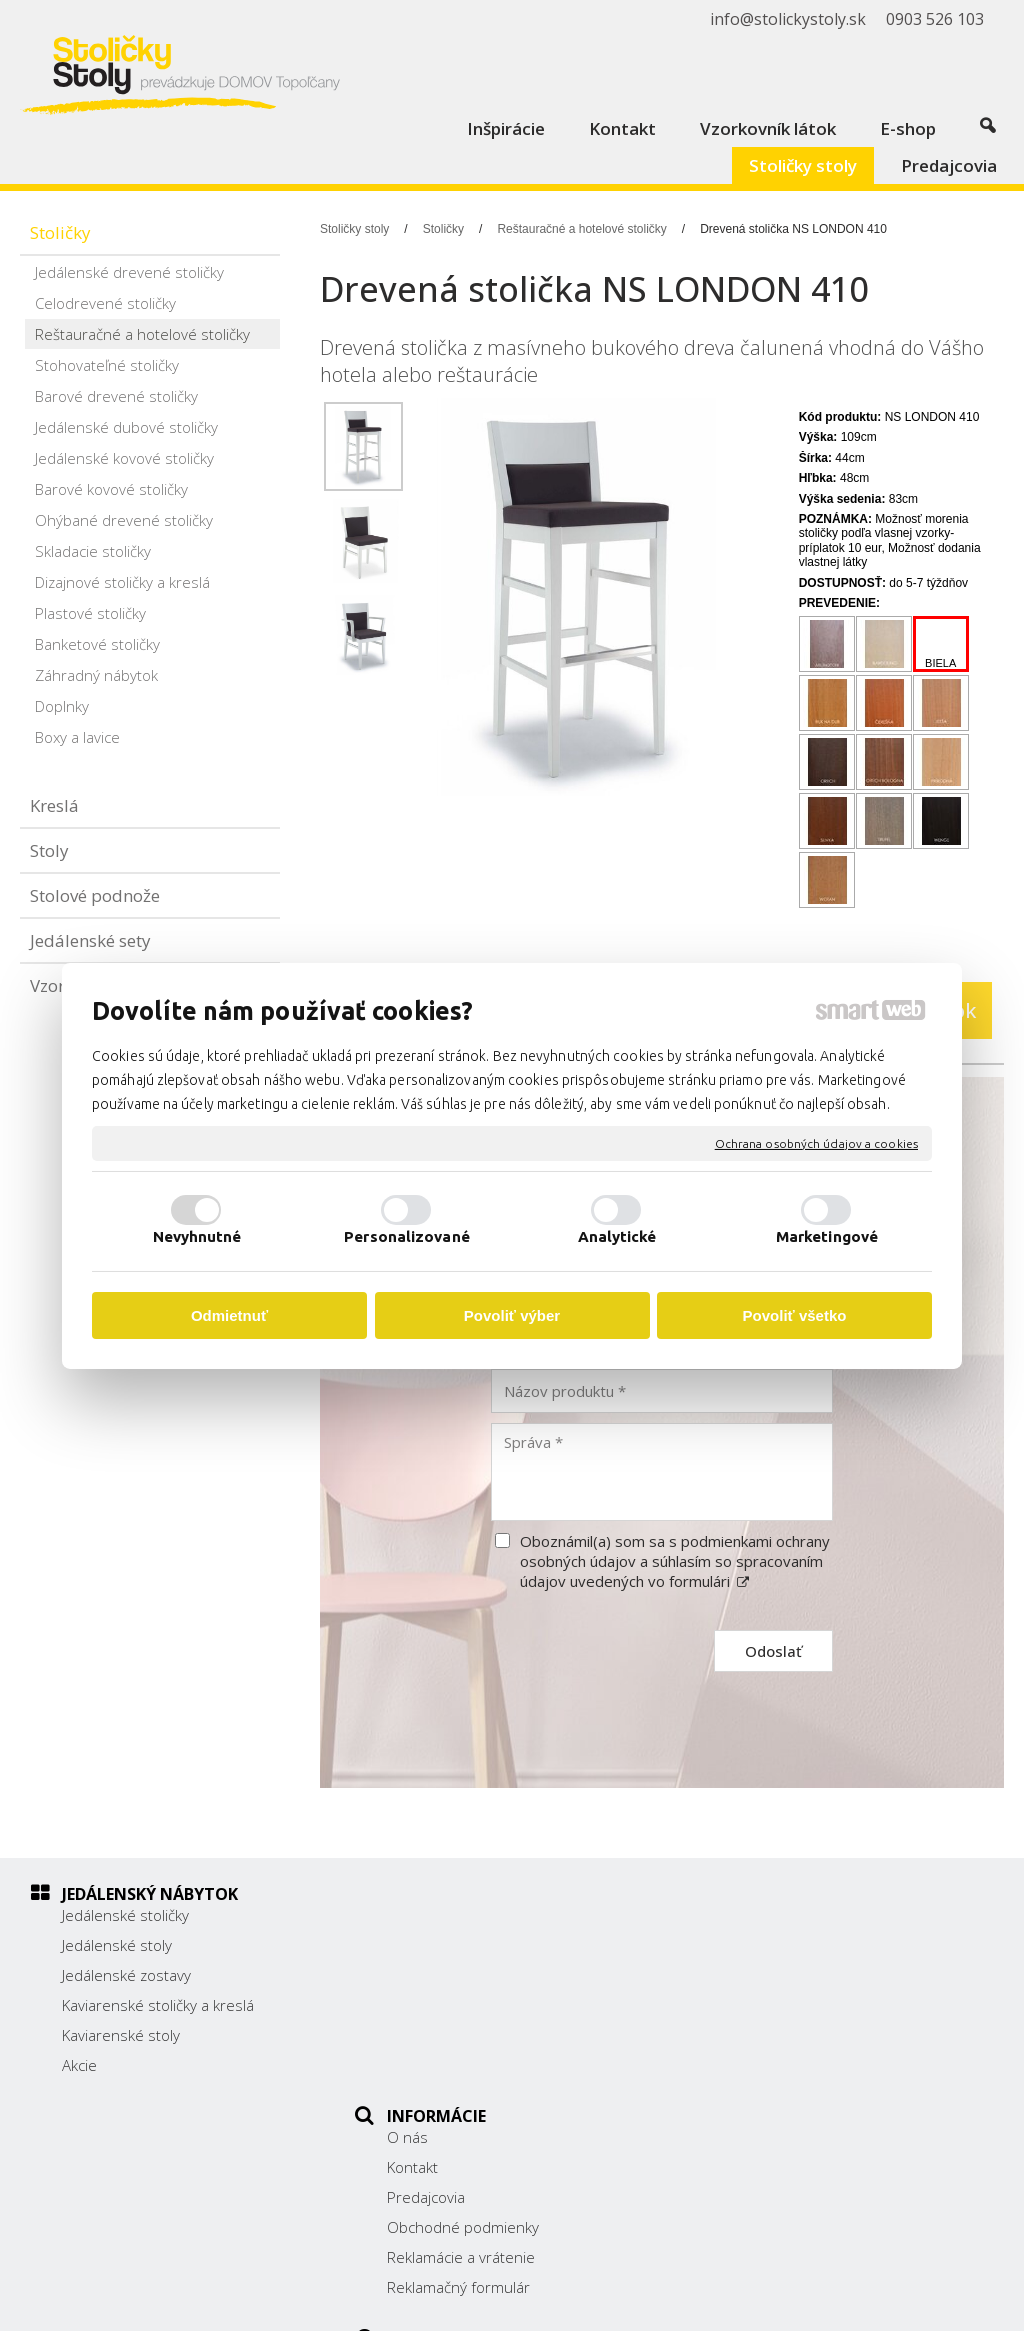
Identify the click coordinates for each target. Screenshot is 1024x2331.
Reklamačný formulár (468, 2065)
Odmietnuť (229, 1315)
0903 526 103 (775, 2025)
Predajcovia (436, 1975)
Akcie (79, 2065)
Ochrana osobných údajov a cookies (816, 1142)
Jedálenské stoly (117, 1945)
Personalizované (407, 1236)
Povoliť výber (512, 1315)
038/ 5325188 (776, 2003)
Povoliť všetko (795, 1315)
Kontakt (422, 1945)
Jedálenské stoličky (125, 1915)
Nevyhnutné (197, 1236)
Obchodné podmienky (473, 2005)
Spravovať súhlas (902, 2302)
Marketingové (827, 1236)
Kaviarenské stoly (121, 2035)
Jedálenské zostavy (126, 1975)
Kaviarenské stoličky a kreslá (158, 2005)
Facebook (759, 2076)
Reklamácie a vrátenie (471, 2035)
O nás (417, 1915)
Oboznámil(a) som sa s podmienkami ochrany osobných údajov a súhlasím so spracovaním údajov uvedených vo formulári (675, 1561)
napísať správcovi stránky (559, 2302)
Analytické (617, 1236)
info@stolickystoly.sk (797, 2047)
